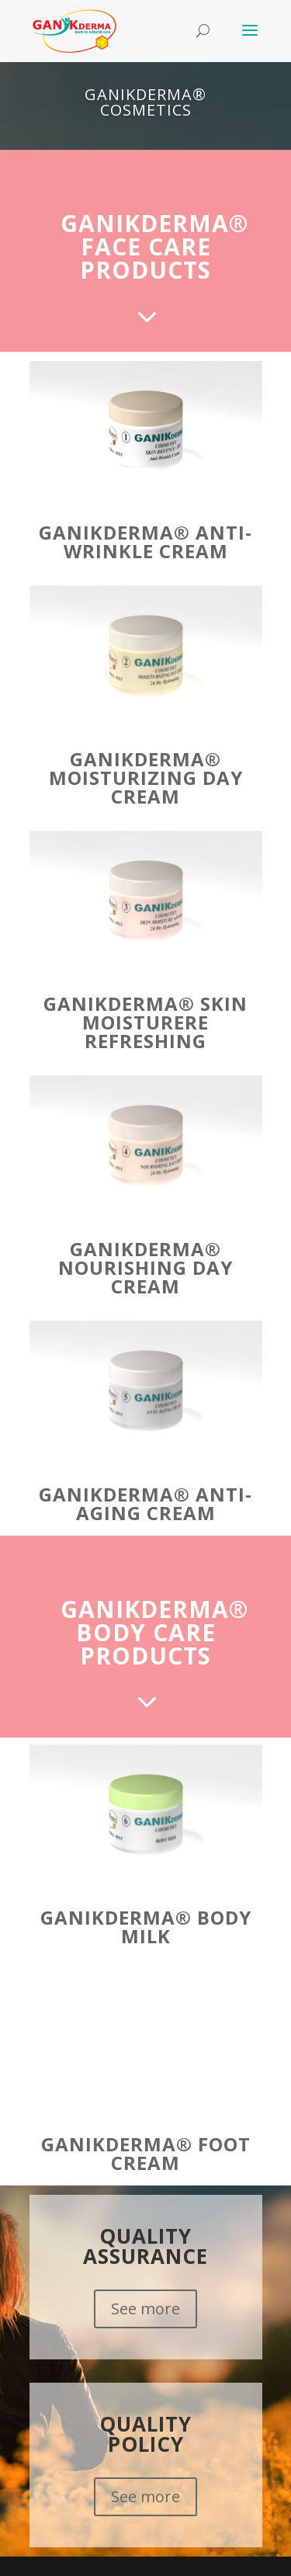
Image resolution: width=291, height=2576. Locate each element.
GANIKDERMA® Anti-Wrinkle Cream (145, 541)
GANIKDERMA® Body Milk (145, 1926)
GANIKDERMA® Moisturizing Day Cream (146, 777)
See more (145, 2308)
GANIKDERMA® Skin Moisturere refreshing (145, 1022)
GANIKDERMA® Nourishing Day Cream (145, 1267)
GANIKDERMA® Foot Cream (146, 2153)
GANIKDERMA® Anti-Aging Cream (145, 1503)
